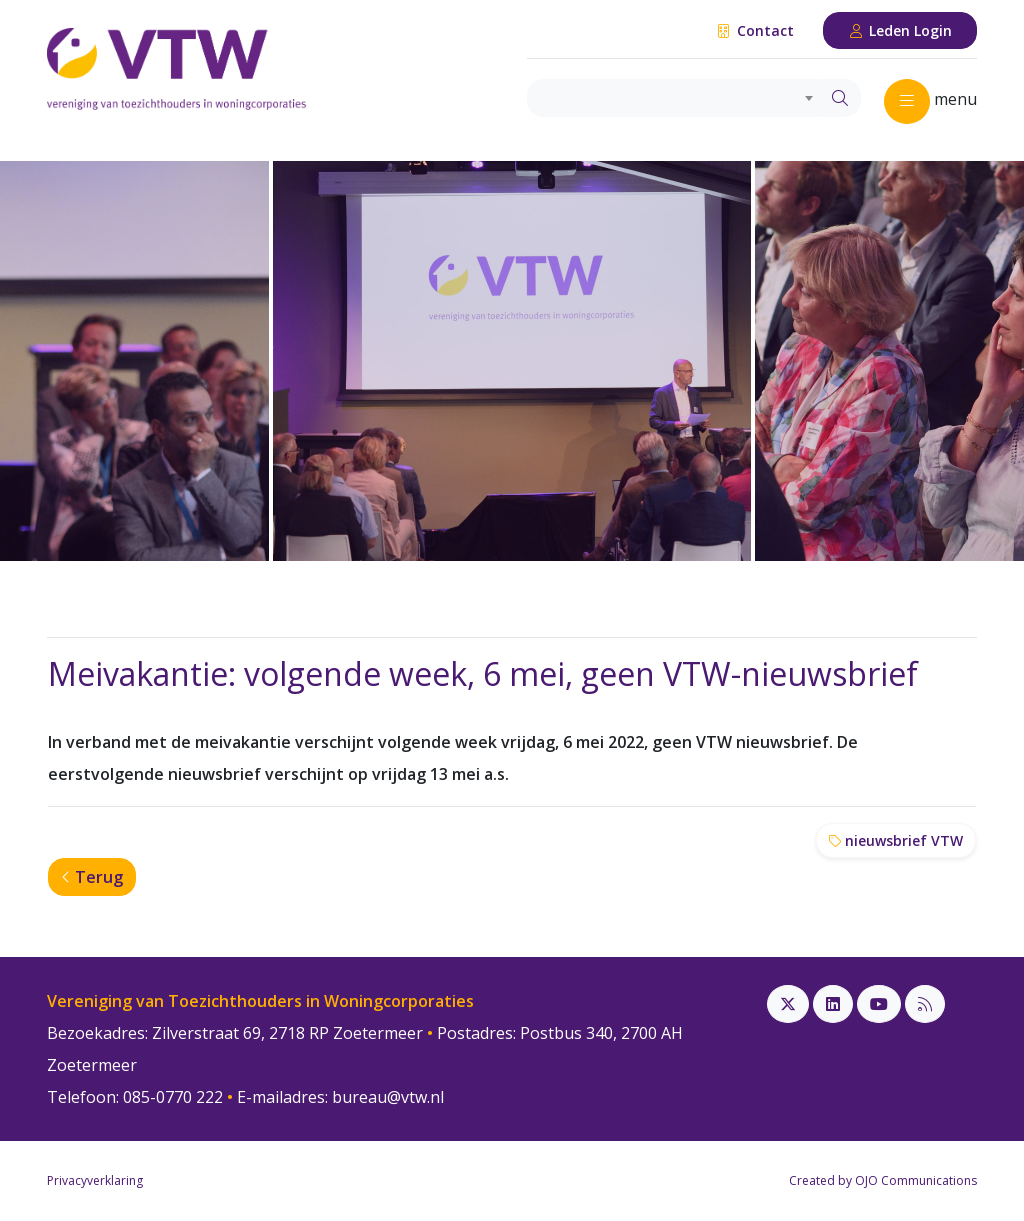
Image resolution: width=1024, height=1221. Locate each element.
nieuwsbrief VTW (896, 840)
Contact (754, 30)
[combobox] (673, 98)
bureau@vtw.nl (388, 1097)
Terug (92, 877)
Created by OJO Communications (883, 1180)
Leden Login (900, 30)
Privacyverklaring (95, 1180)
